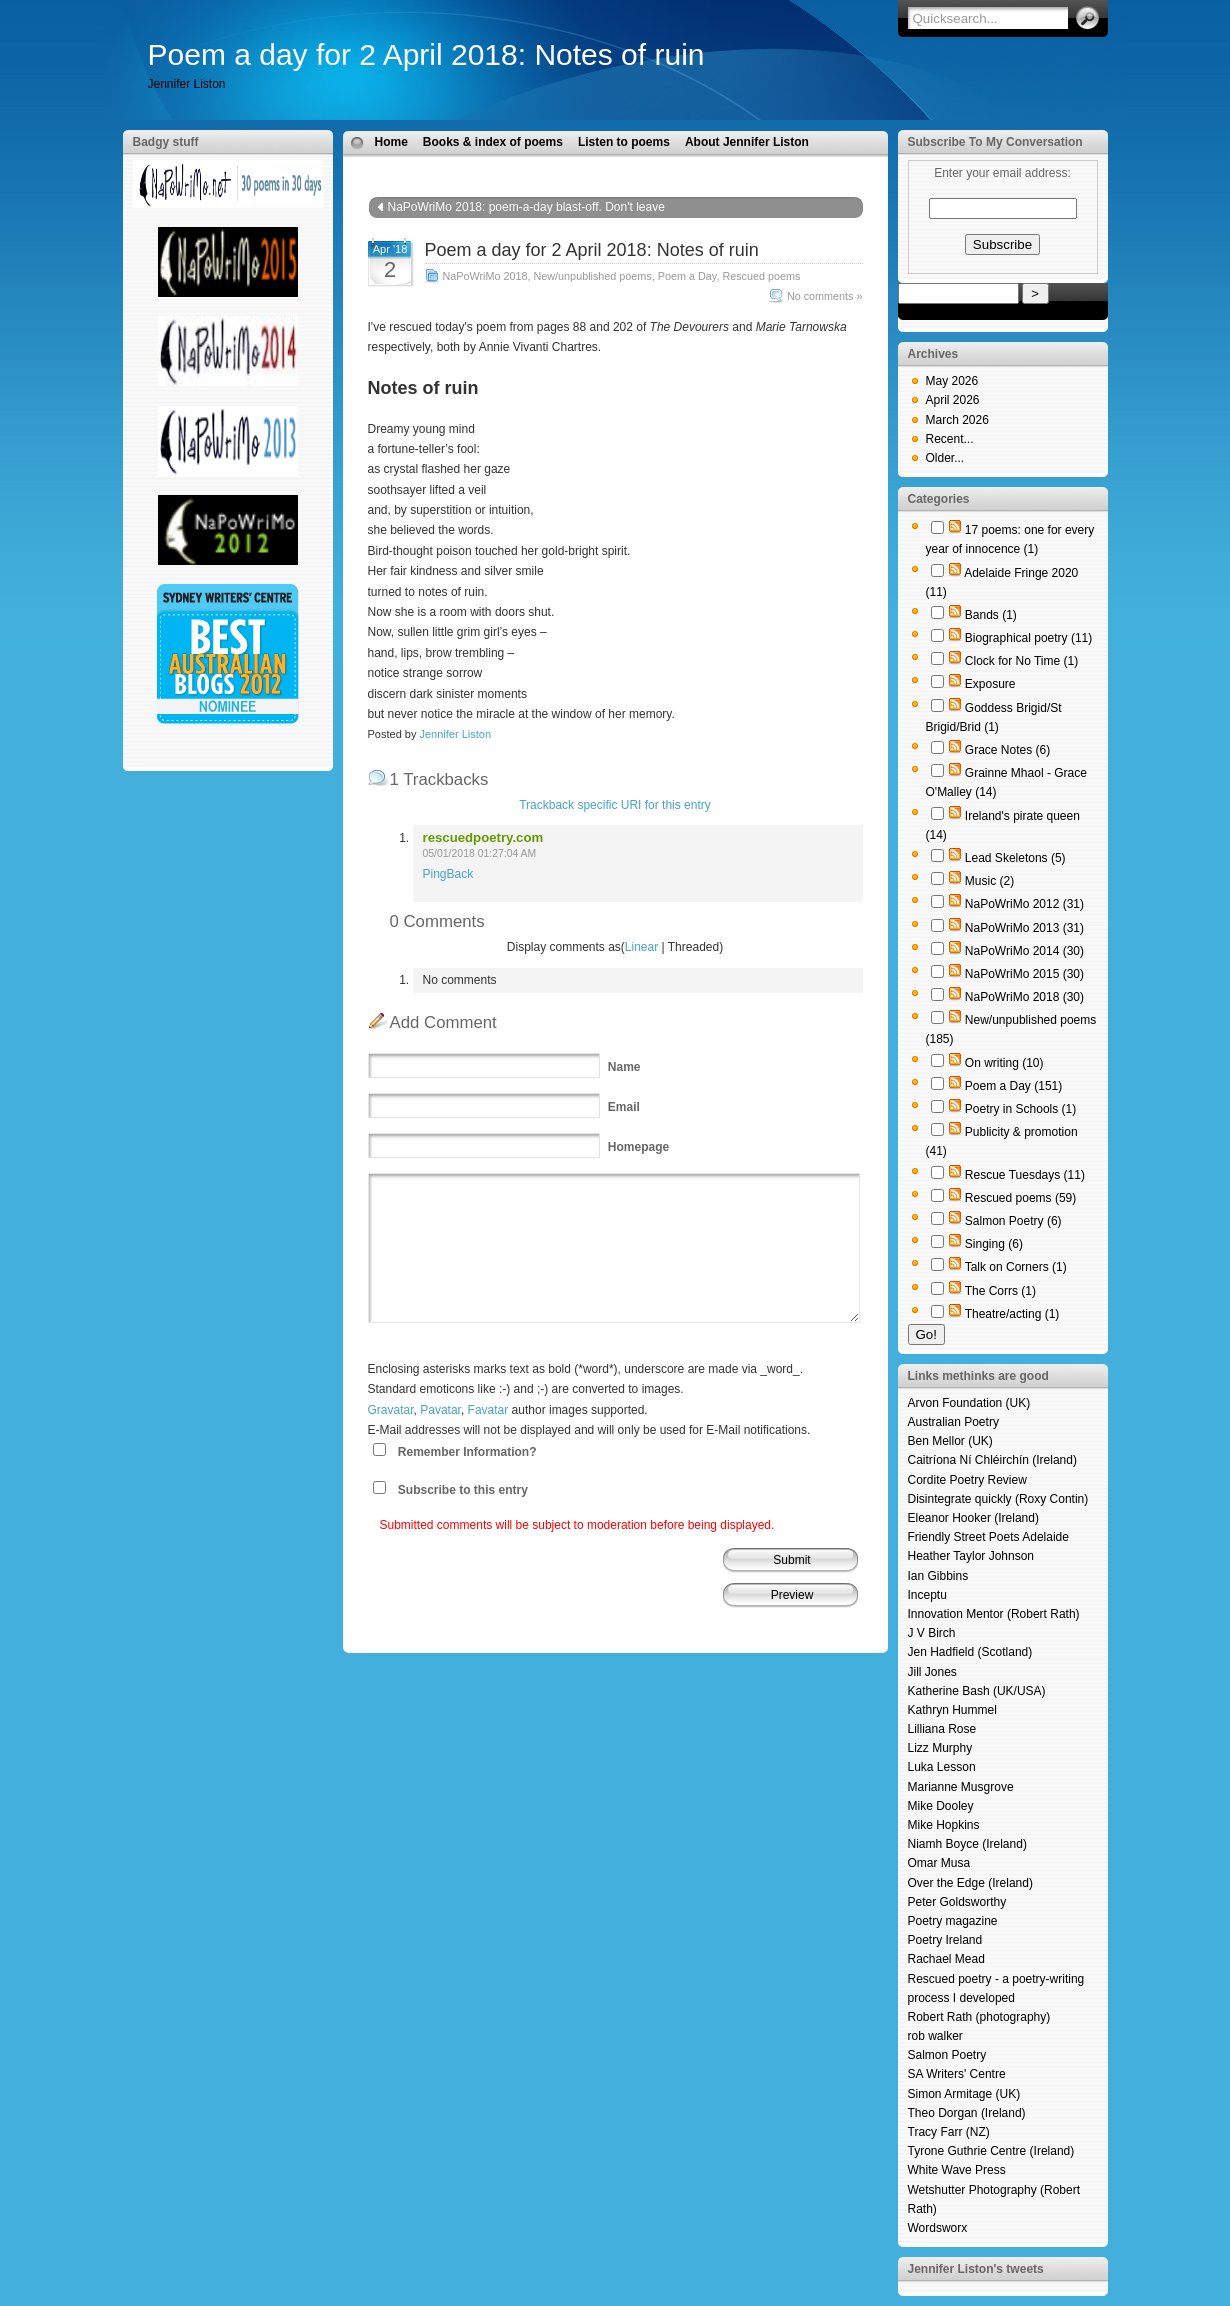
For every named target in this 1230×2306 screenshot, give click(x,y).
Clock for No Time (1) (1021, 661)
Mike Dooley (941, 1806)
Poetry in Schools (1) (1020, 1109)
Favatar (488, 1410)
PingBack (448, 874)
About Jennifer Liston (747, 142)
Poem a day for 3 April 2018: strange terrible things (707, 227)
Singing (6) (994, 1244)
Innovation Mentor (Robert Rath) (994, 1614)
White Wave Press (957, 2170)
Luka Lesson (942, 1767)
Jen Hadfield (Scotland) (970, 1652)
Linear (641, 947)
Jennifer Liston (455, 734)
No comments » (825, 296)
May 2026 (952, 381)
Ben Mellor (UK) (950, 1441)
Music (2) (989, 881)
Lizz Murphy (940, 1748)
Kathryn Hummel (952, 1710)
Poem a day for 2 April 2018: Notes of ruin (426, 54)
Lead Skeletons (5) (1015, 858)
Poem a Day (687, 276)
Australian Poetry (953, 1422)
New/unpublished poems (593, 276)
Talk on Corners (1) (1016, 1267)
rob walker (935, 2036)
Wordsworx (938, 2228)
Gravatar (391, 1410)
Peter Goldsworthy (957, 1902)
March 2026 (957, 420)
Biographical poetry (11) (1028, 638)
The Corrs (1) (1000, 1291)
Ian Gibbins (938, 1576)
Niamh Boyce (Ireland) (967, 1844)
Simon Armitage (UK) (964, 2094)
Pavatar (440, 1410)
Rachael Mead (946, 1959)
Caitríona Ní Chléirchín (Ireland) (992, 1460)
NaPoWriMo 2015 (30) (1024, 974)
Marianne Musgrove (961, 1787)
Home (391, 142)
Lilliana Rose (942, 1729)
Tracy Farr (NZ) (949, 2132)
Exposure (990, 684)
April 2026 (953, 400)
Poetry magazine (953, 1921)
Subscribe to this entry (463, 1490)
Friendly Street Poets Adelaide (988, 1537)
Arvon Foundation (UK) (969, 1403)
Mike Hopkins (944, 1825)
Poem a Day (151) (1013, 1086)
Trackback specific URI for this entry (615, 805)
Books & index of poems (493, 142)
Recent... (950, 439)
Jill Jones (932, 1672)
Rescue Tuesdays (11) (1025, 1175)
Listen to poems (624, 142)
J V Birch (932, 1633)
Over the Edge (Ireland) (970, 1883)
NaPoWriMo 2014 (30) (1024, 951)
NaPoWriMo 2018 (485, 276)
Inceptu (927, 1595)
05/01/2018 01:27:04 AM (480, 853)
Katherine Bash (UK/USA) (977, 1691)
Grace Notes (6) (1007, 750)
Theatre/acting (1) (1012, 1314)
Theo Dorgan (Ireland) (967, 2113)
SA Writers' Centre (957, 2074)
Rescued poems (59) (1020, 1198)
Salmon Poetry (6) (1013, 1221)
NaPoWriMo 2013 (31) (1024, 928)
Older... (945, 458)
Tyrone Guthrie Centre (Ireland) (991, 2151)
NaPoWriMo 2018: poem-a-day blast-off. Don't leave (526, 207)
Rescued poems (761, 276)
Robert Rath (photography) (979, 2017)
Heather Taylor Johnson (971, 1556)
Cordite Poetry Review (967, 1480)
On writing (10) (1004, 1063)
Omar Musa (939, 1863)
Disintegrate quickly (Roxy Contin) (998, 1499)
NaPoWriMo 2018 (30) (1024, 997)
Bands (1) (991, 615)
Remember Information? (467, 1452)
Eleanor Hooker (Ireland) (973, 1518)
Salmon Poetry (947, 2055)
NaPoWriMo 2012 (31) (1024, 904)
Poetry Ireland (945, 1940)
